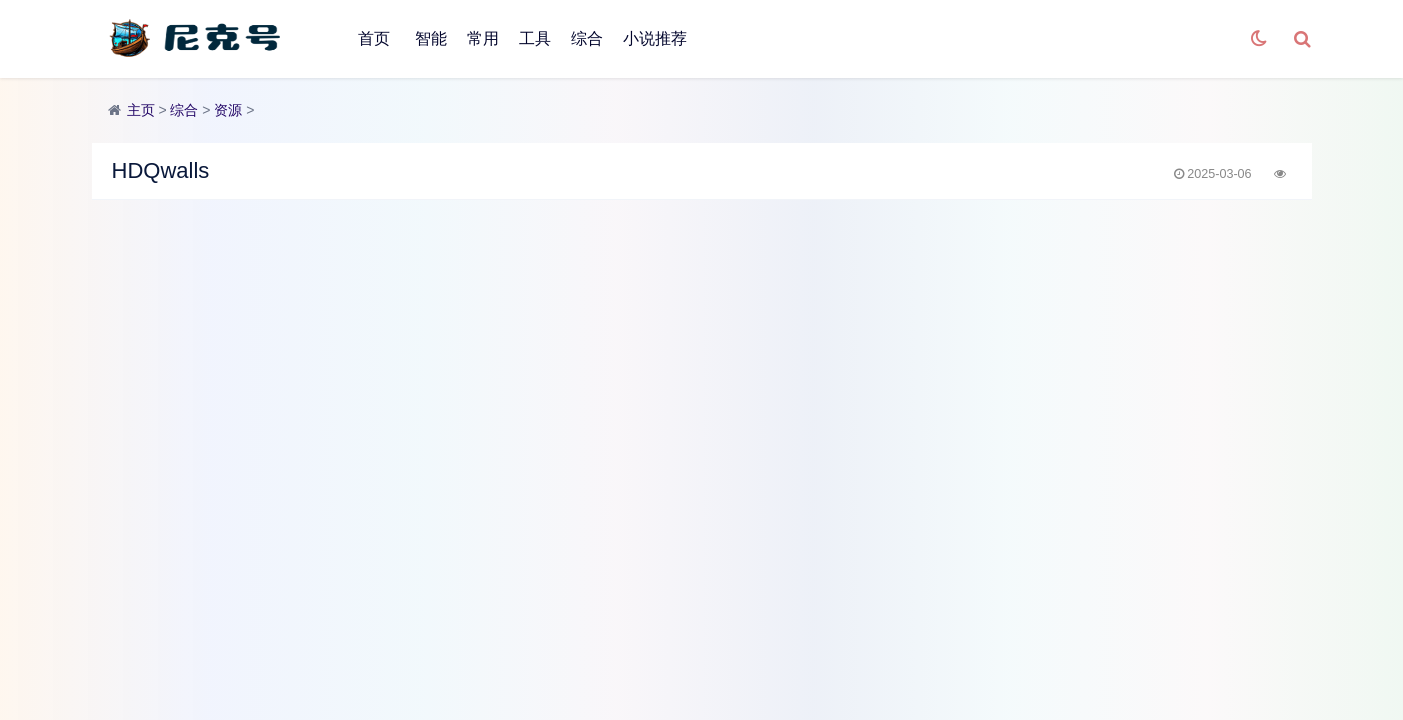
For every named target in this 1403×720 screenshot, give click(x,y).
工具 (535, 38)
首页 (374, 38)
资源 (228, 110)
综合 (587, 38)
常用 (483, 38)
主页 (141, 110)
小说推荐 (655, 38)
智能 (431, 38)
